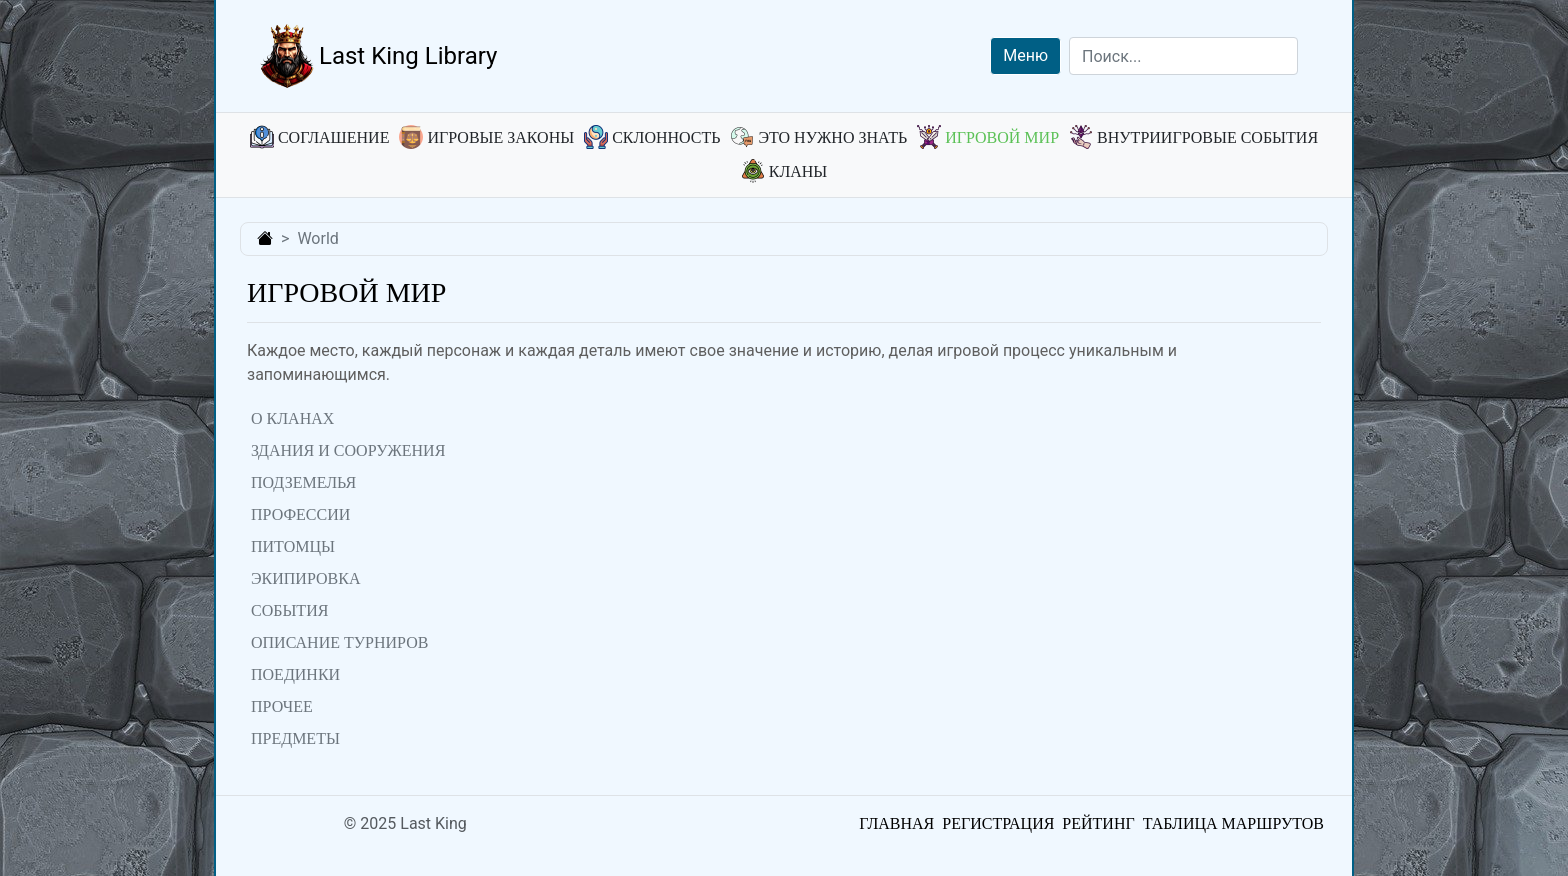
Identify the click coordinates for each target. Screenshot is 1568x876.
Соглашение (319, 137)
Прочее (282, 706)
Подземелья (303, 482)
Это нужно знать (818, 137)
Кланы (784, 171)
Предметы (295, 738)
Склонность (652, 137)
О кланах (292, 418)
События (289, 610)
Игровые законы (486, 137)
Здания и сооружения (348, 450)
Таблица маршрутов (1233, 823)
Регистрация (998, 823)
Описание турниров (339, 642)
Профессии (300, 514)
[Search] (1183, 56)
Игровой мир (988, 137)
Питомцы (293, 546)
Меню (1025, 55)
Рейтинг (1098, 823)
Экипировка (305, 578)
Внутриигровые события (1193, 137)
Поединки (295, 674)
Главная (896, 823)
